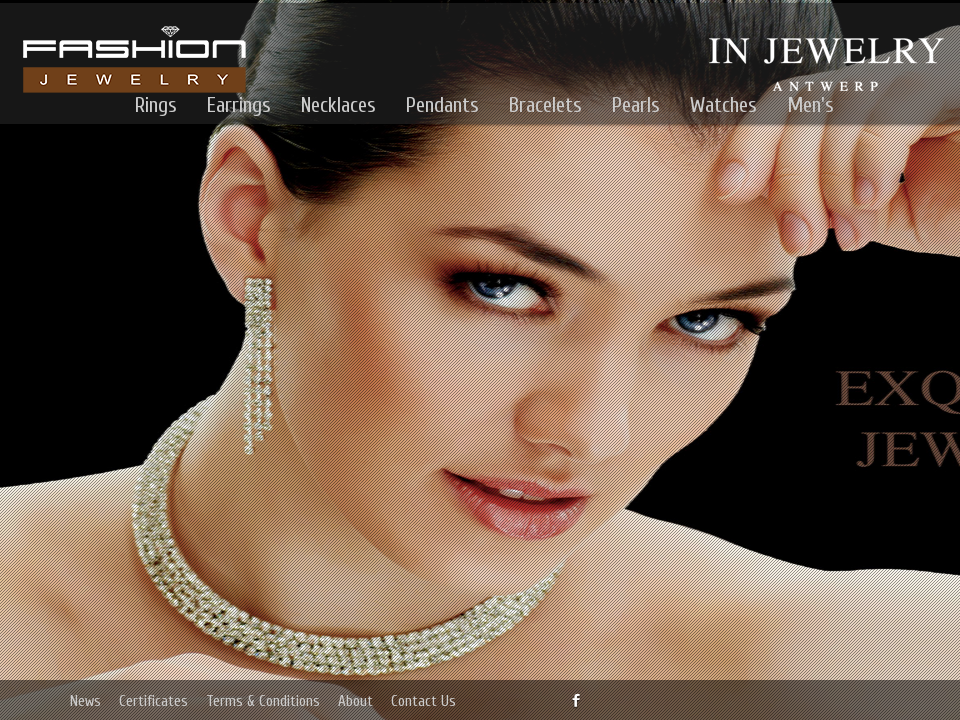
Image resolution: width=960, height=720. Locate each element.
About (355, 701)
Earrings (239, 105)
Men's (810, 105)
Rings (156, 105)
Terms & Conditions (263, 701)
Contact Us (423, 701)
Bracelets (545, 105)
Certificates (153, 701)
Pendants (442, 105)
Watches (723, 105)
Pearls (636, 105)
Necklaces (338, 105)
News (85, 701)
